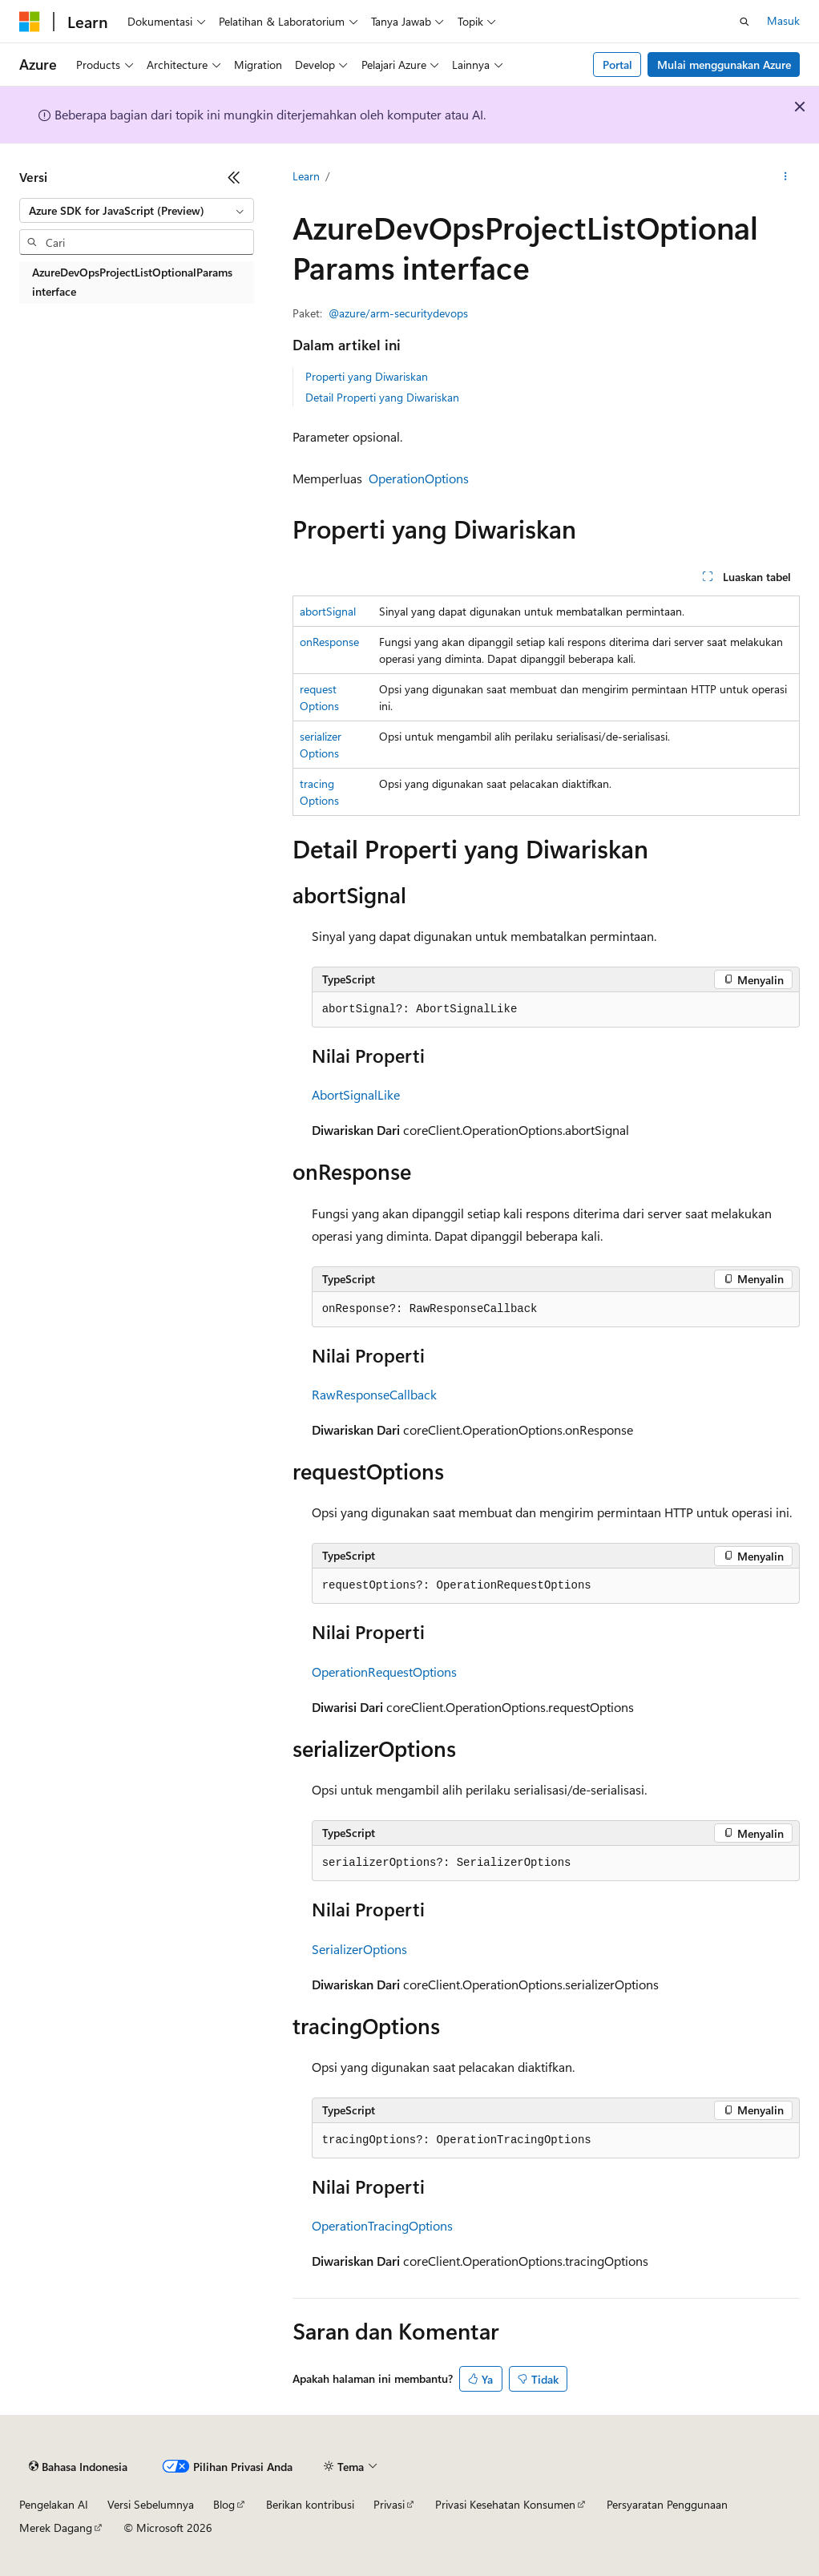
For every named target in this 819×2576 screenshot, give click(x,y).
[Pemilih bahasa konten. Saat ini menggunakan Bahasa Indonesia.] (78, 2467)
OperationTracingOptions (382, 2225)
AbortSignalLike (356, 1094)
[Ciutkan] (234, 177)
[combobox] (136, 211)
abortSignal (328, 611)
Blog (224, 2504)
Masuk (783, 20)
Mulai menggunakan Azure (724, 64)
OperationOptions (419, 478)
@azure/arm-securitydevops (398, 313)
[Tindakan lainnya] (786, 177)
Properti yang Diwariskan (366, 376)
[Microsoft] (29, 21)
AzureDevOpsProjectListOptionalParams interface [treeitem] (132, 282)
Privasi (389, 2504)
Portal (617, 64)
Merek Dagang (55, 2527)
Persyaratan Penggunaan (667, 2504)
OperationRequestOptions (384, 1671)
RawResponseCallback (374, 1394)
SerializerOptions (359, 1948)
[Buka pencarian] (744, 21)
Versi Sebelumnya (150, 2504)
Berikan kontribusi (310, 2504)
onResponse (329, 641)
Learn (306, 176)
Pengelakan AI (53, 2504)
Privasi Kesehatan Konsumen (505, 2504)
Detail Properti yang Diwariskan (382, 397)
